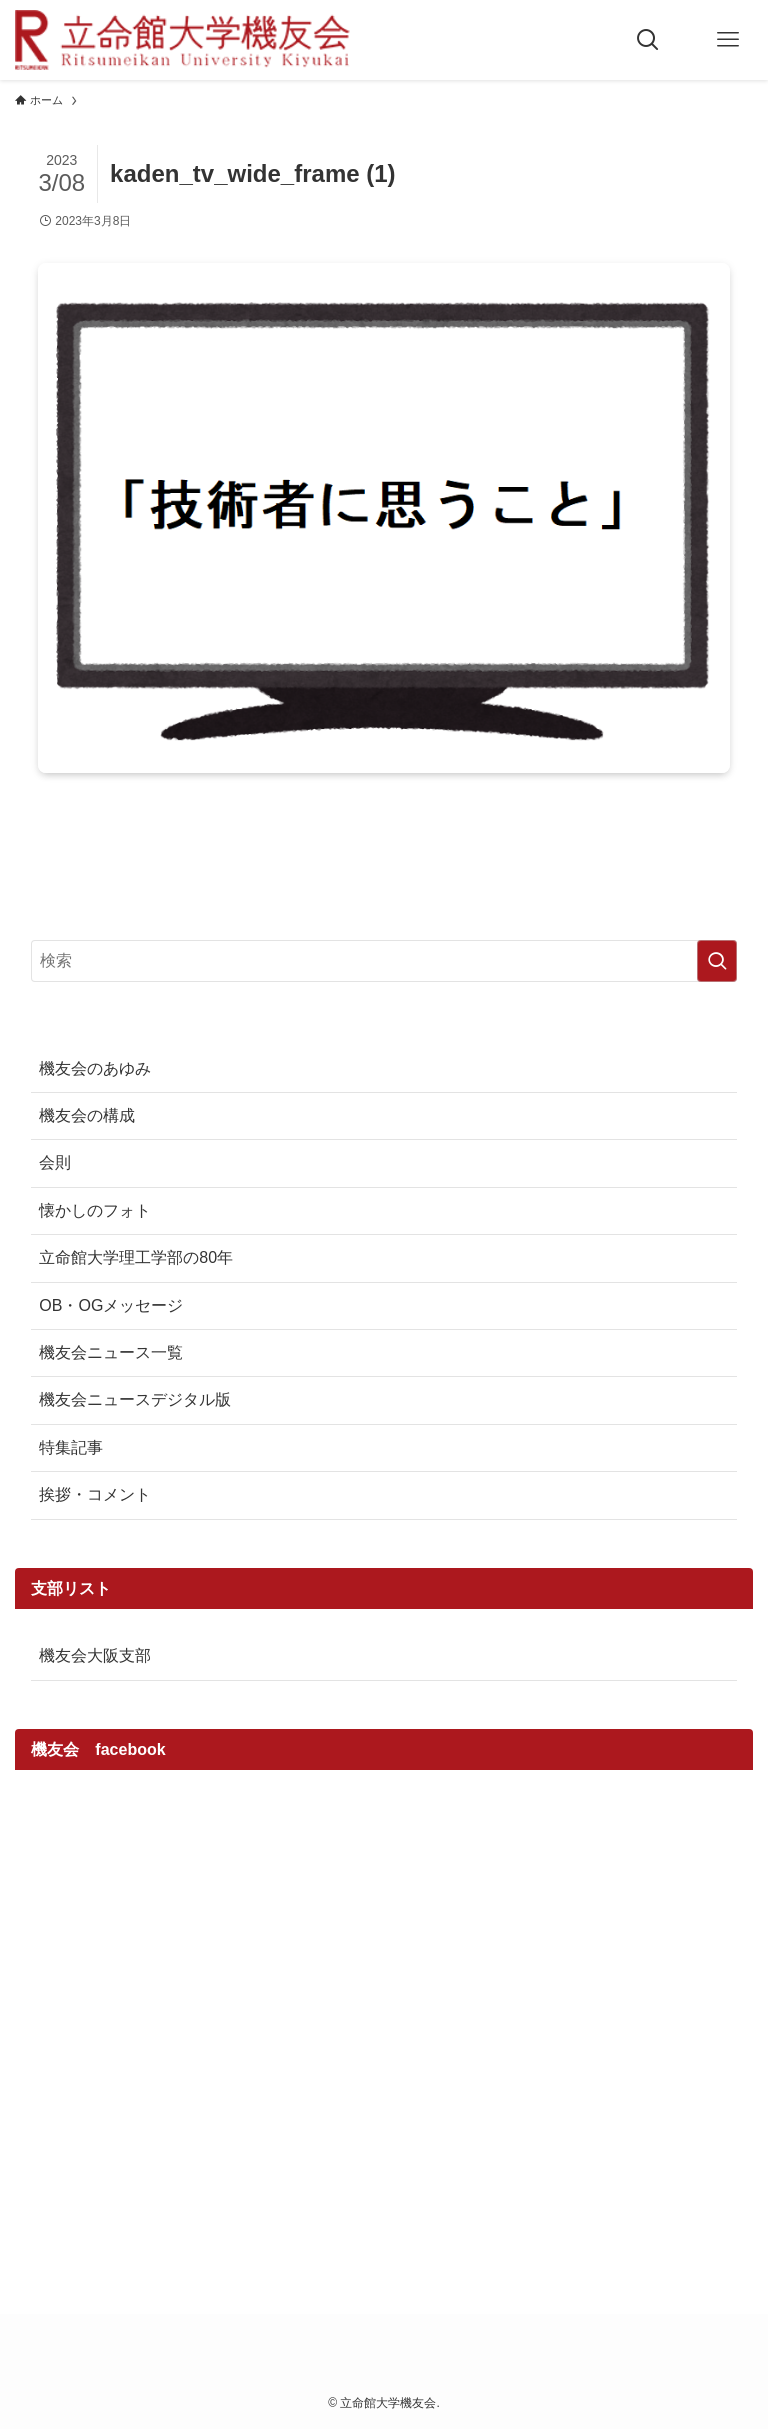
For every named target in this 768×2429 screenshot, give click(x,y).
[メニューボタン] (728, 40)
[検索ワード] (383, 961)
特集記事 (71, 1447)
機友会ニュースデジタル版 (135, 1399)
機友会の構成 (87, 1115)
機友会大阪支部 (95, 1655)
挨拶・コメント (95, 1494)
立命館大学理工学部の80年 (136, 1257)
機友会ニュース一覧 (111, 1352)
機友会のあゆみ (95, 1068)
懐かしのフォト (95, 1210)
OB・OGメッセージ (111, 1305)
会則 (55, 1162)
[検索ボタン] (648, 40)
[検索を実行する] (717, 961)
